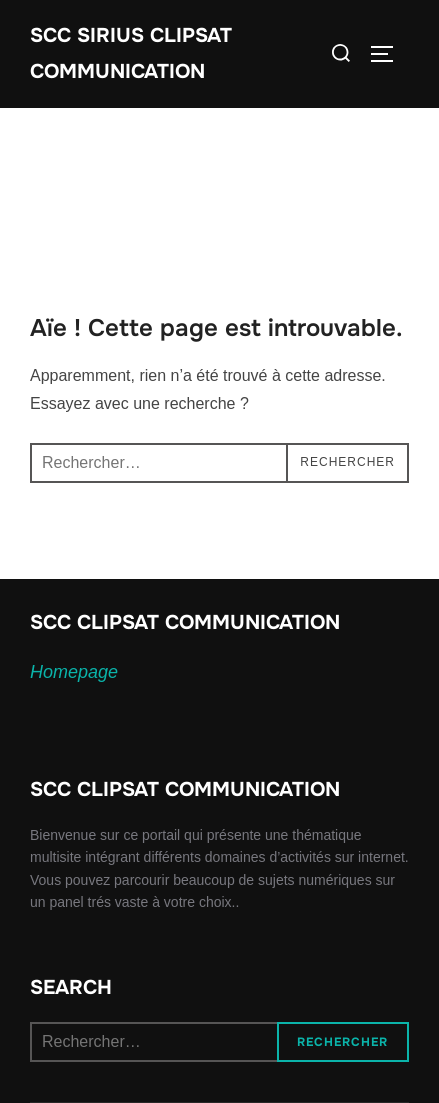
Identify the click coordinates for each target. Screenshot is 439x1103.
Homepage (74, 672)
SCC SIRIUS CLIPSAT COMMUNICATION (131, 53)
